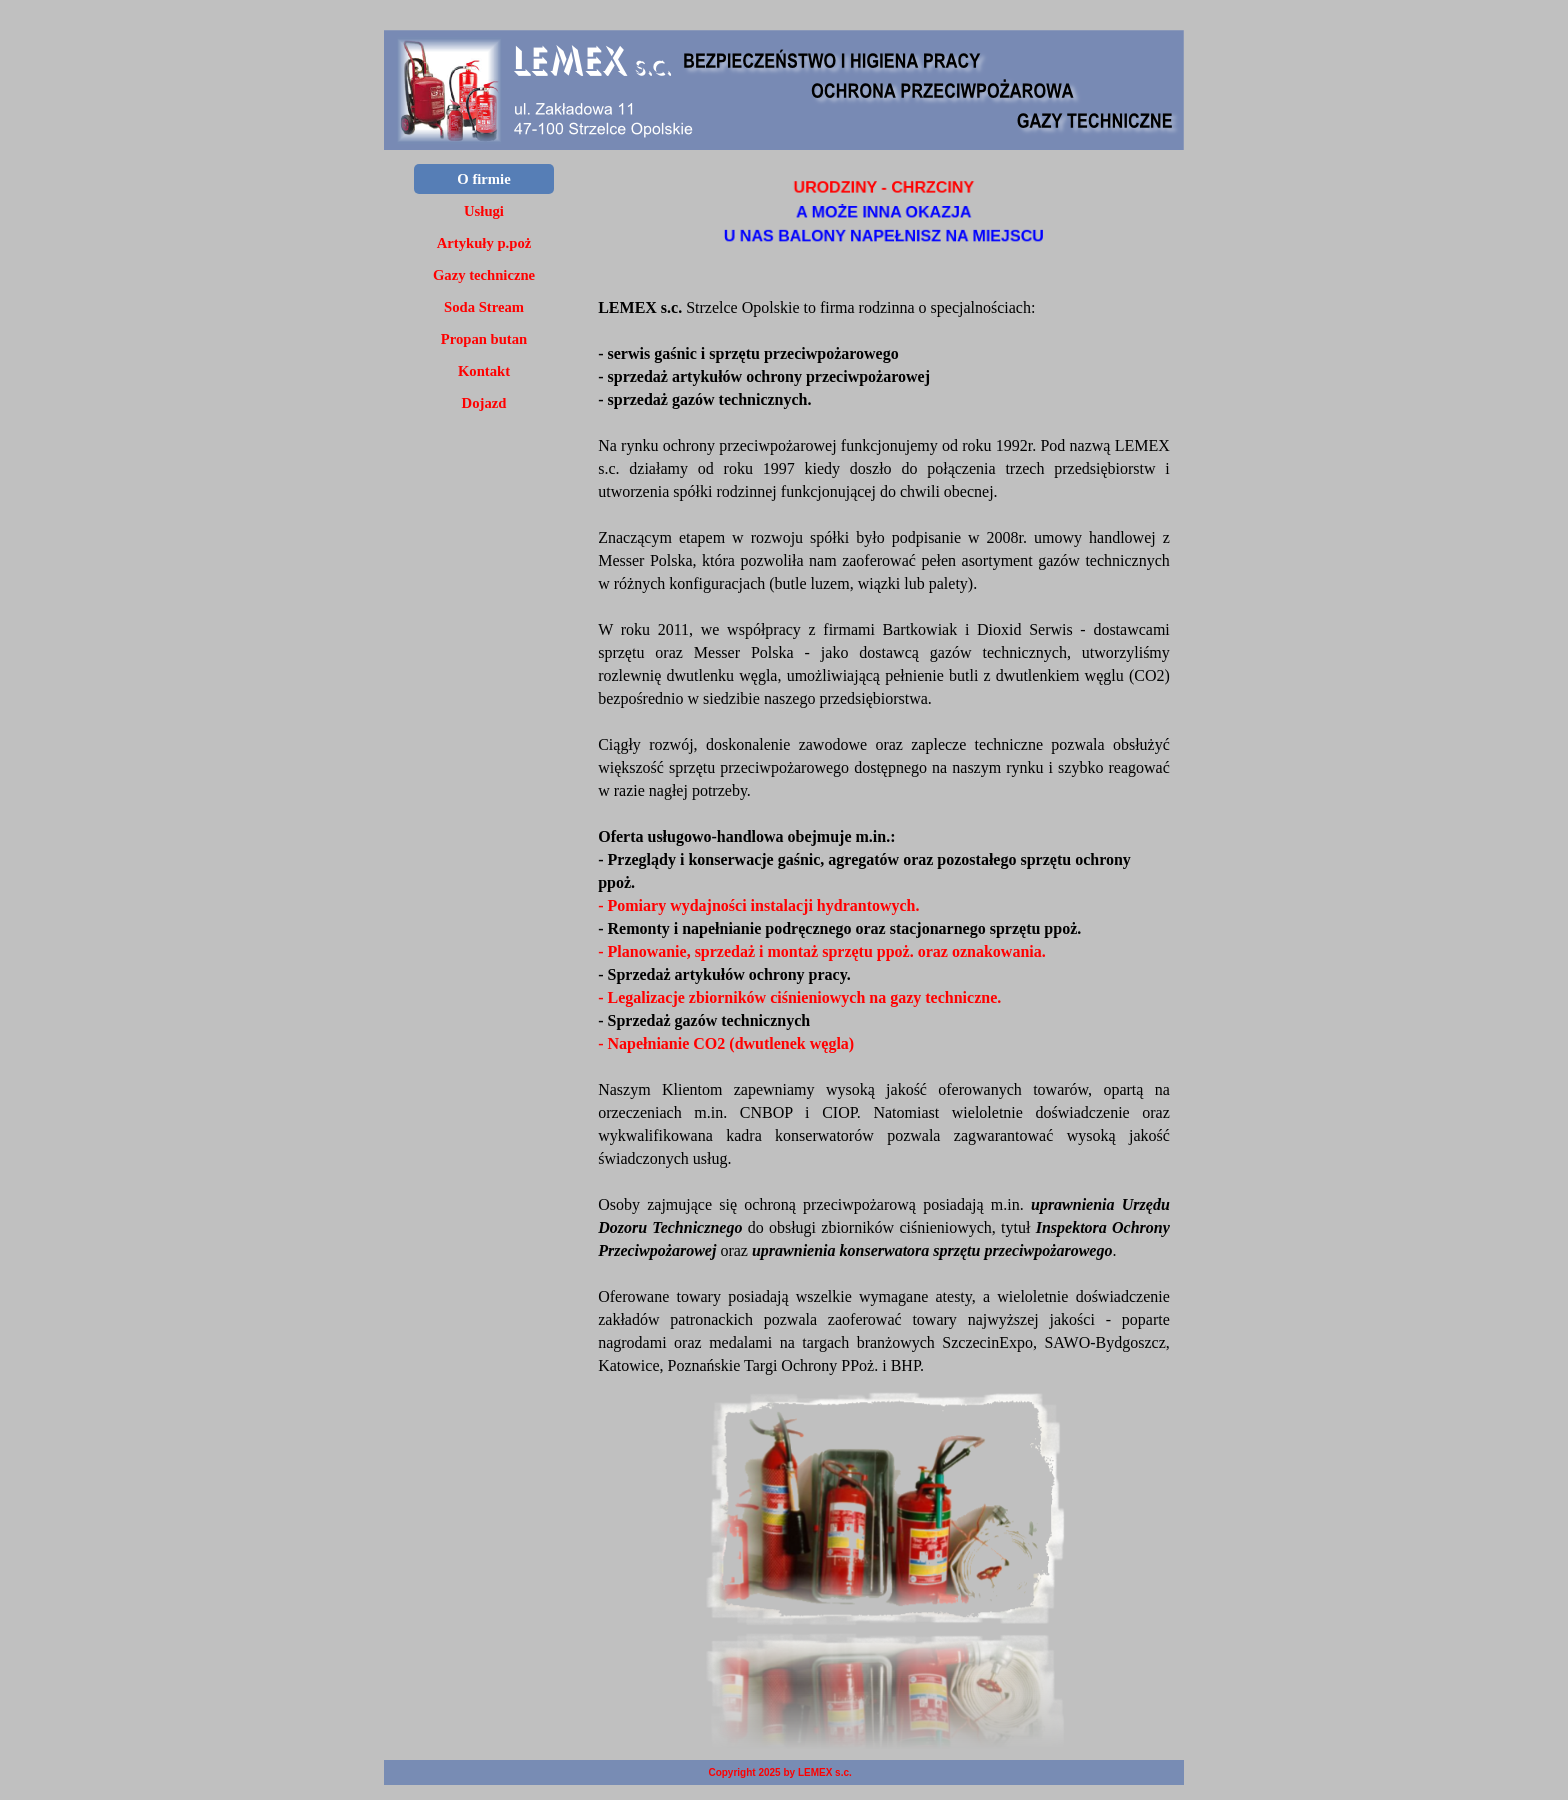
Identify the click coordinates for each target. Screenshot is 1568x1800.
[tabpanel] (884, 212)
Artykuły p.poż (484, 243)
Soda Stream (484, 307)
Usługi (484, 211)
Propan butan (484, 339)
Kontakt (484, 371)
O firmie (483, 179)
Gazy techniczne (484, 275)
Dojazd (484, 403)
